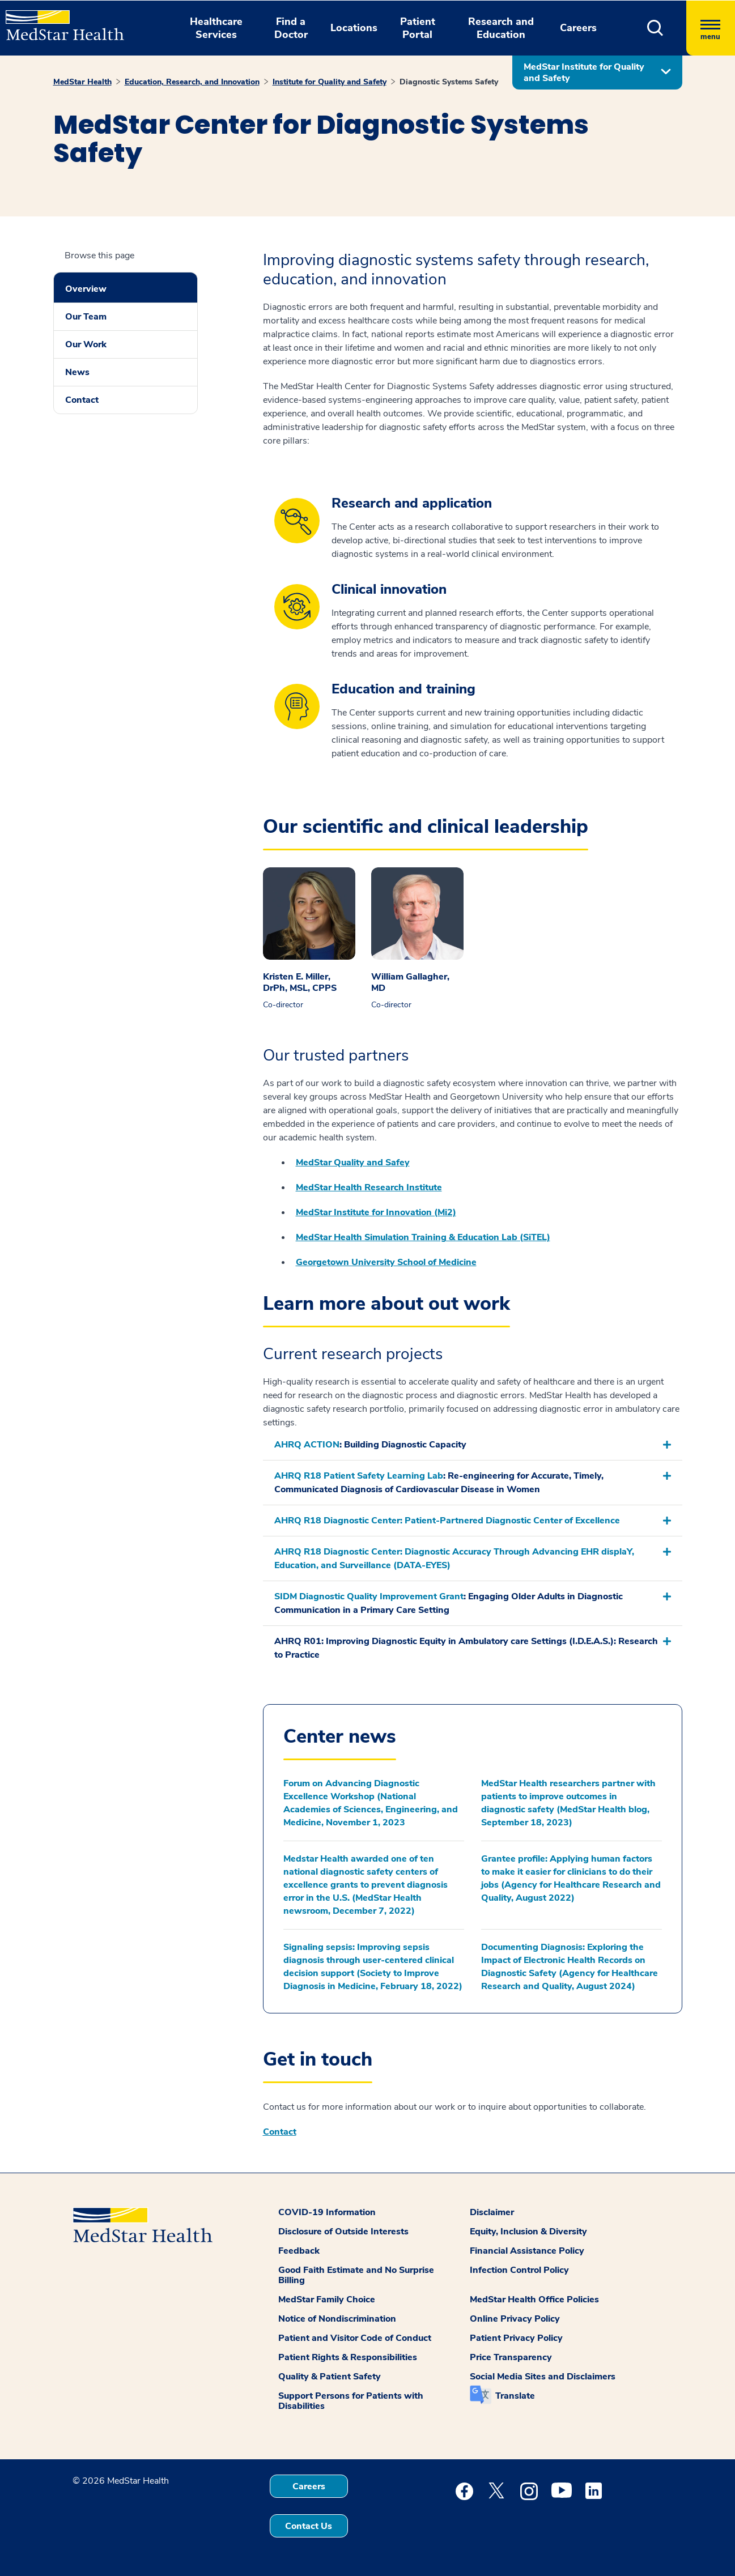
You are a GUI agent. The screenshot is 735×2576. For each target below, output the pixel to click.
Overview (86, 289)
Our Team (86, 316)
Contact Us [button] (308, 2526)
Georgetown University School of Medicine (386, 1262)
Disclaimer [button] (492, 2212)
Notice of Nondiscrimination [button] (337, 2319)
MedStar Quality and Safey (353, 1162)
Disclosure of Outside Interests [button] (343, 2231)
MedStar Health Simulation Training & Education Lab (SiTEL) (423, 1237)
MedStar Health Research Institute (369, 1187)
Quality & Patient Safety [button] (329, 2376)
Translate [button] (515, 2396)
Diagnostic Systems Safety (449, 81)
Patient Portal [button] (417, 28)
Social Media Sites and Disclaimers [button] (542, 2376)
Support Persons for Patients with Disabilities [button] (350, 2401)
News (77, 372)
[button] (655, 28)
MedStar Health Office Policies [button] (534, 2299)
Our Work (86, 344)
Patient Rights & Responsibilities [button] (347, 2357)
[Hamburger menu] (710, 28)
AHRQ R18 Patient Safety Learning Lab (358, 1476)
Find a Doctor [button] (291, 28)
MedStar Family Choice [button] (326, 2299)
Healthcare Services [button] (216, 28)
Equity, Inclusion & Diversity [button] (528, 2231)
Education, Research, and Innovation (192, 81)
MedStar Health (82, 81)
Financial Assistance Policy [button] (527, 2251)
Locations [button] (353, 28)
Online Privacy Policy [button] (515, 2319)
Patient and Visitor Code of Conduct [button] (354, 2338)
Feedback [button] (299, 2251)
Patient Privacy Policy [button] (516, 2338)
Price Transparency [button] (511, 2357)
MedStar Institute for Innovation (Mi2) (376, 1212)
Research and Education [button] (501, 28)
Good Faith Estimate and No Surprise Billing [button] (356, 2275)
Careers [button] (578, 28)
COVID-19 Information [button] (327, 2212)
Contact (82, 400)
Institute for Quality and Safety (329, 81)
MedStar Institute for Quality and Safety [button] (584, 72)
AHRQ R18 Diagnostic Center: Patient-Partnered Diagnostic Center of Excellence (447, 1520)
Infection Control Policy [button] (519, 2270)
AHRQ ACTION (306, 1444)
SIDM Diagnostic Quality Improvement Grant (369, 1596)
